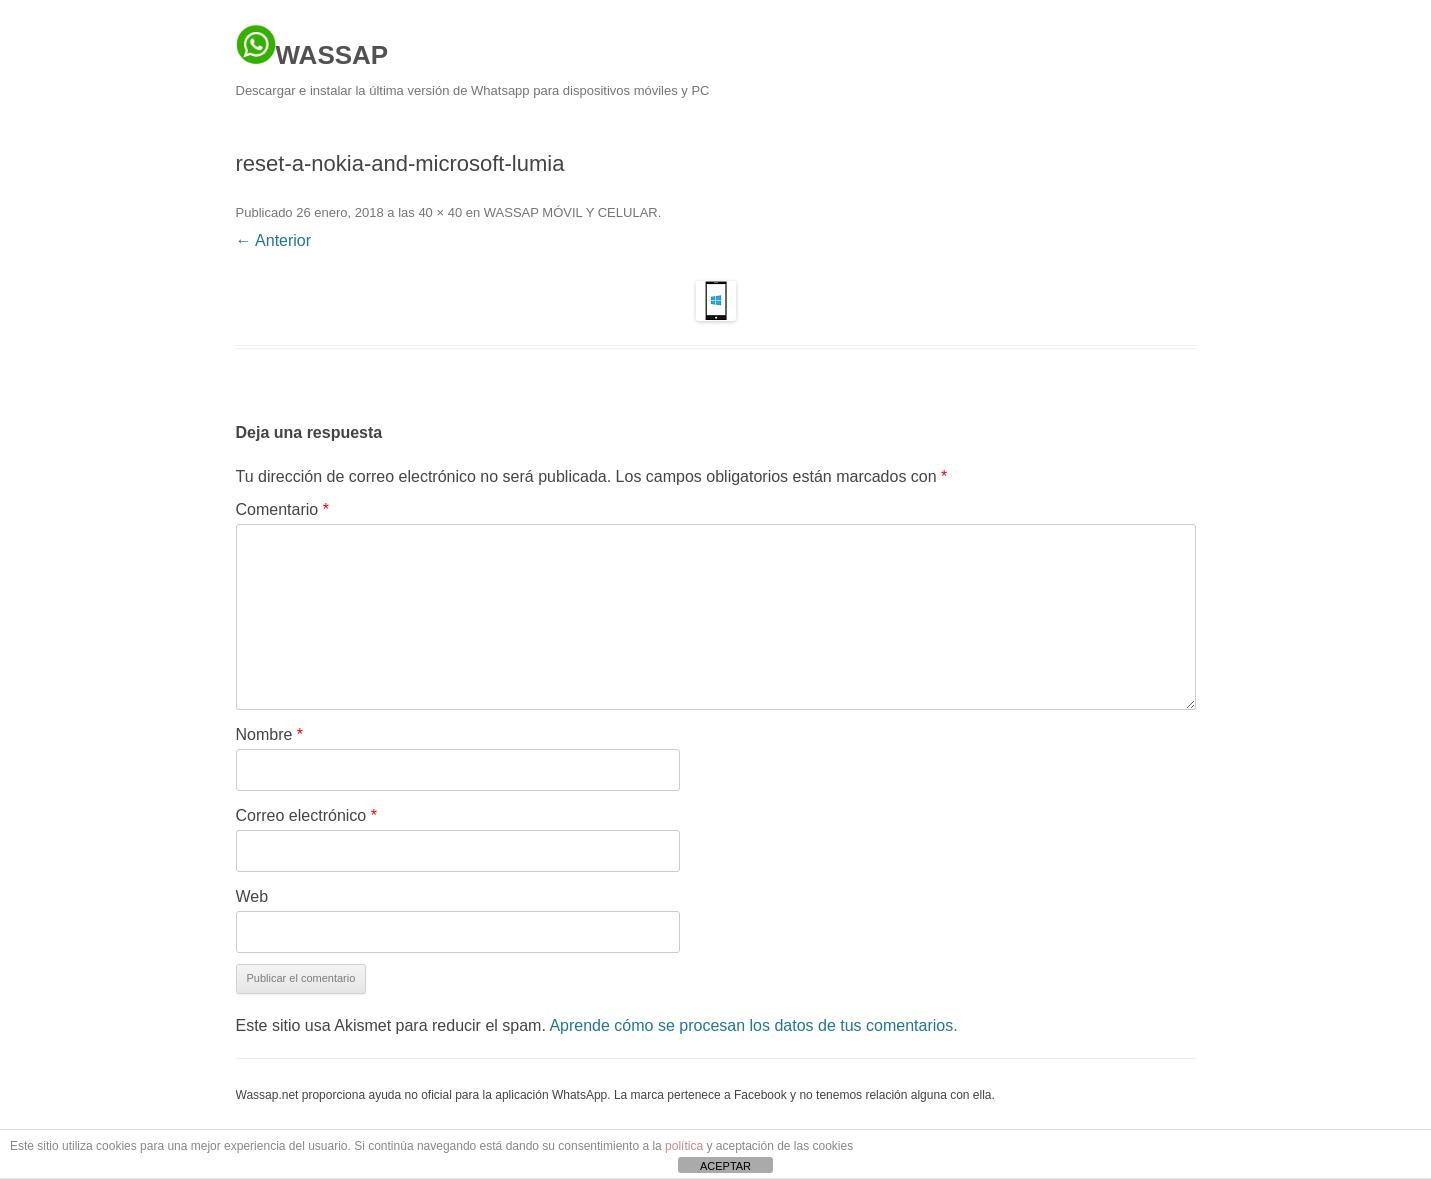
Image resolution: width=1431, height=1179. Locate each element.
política (684, 1146)
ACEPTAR (725, 1166)
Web (252, 896)
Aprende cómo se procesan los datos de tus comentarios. (753, 1025)
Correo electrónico (306, 815)
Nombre (270, 734)
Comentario (282, 509)
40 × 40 (440, 212)
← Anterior (274, 240)
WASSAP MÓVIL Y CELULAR (571, 212)
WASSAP (312, 47)
